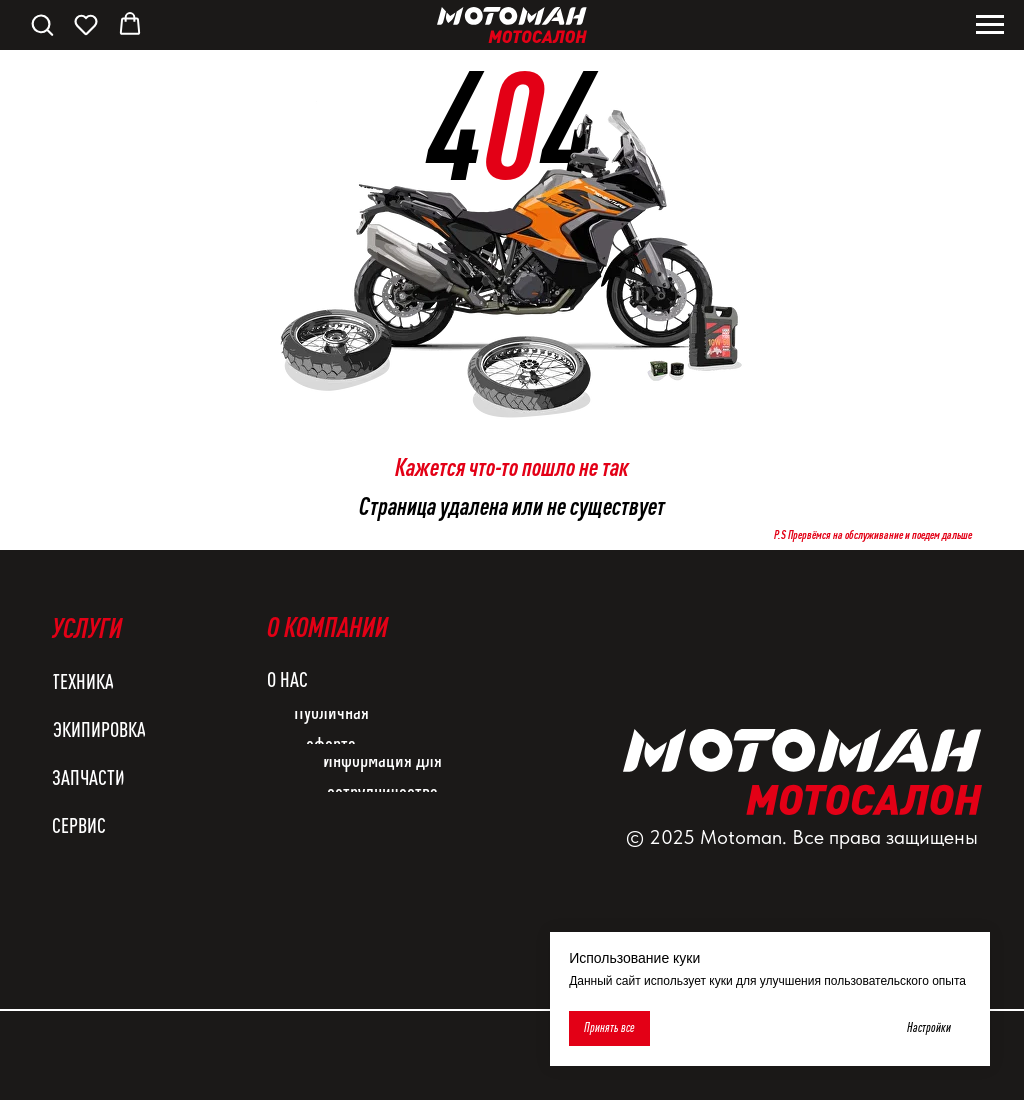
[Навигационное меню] (990, 25)
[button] (42, 24)
